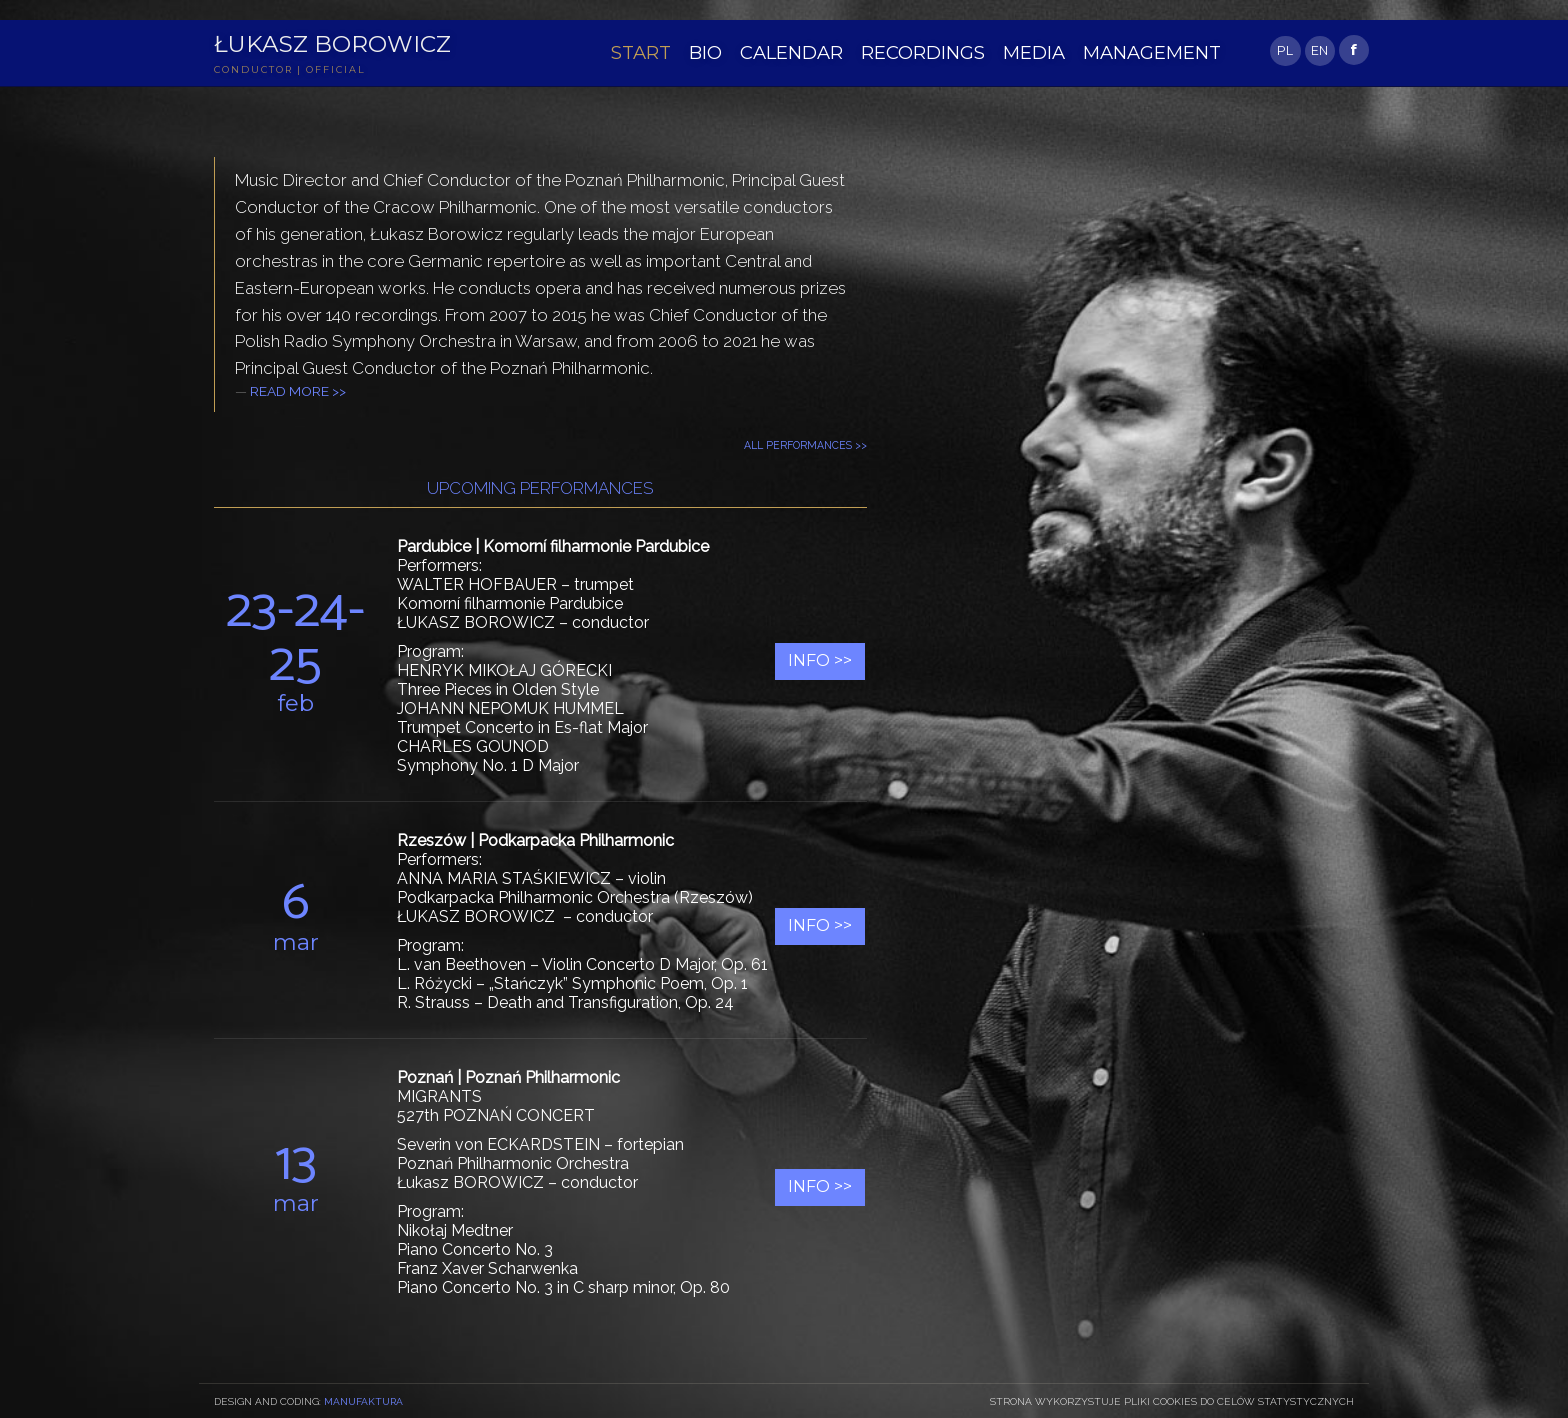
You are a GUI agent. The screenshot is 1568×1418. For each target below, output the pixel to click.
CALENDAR (784, 51)
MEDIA (1014, 51)
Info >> (820, 660)
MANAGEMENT (1126, 51)
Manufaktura (363, 1401)
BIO (702, 51)
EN (1319, 50)
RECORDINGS (909, 51)
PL (1285, 50)
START (639, 51)
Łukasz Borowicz (339, 45)
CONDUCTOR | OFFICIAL (295, 72)
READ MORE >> (297, 392)
